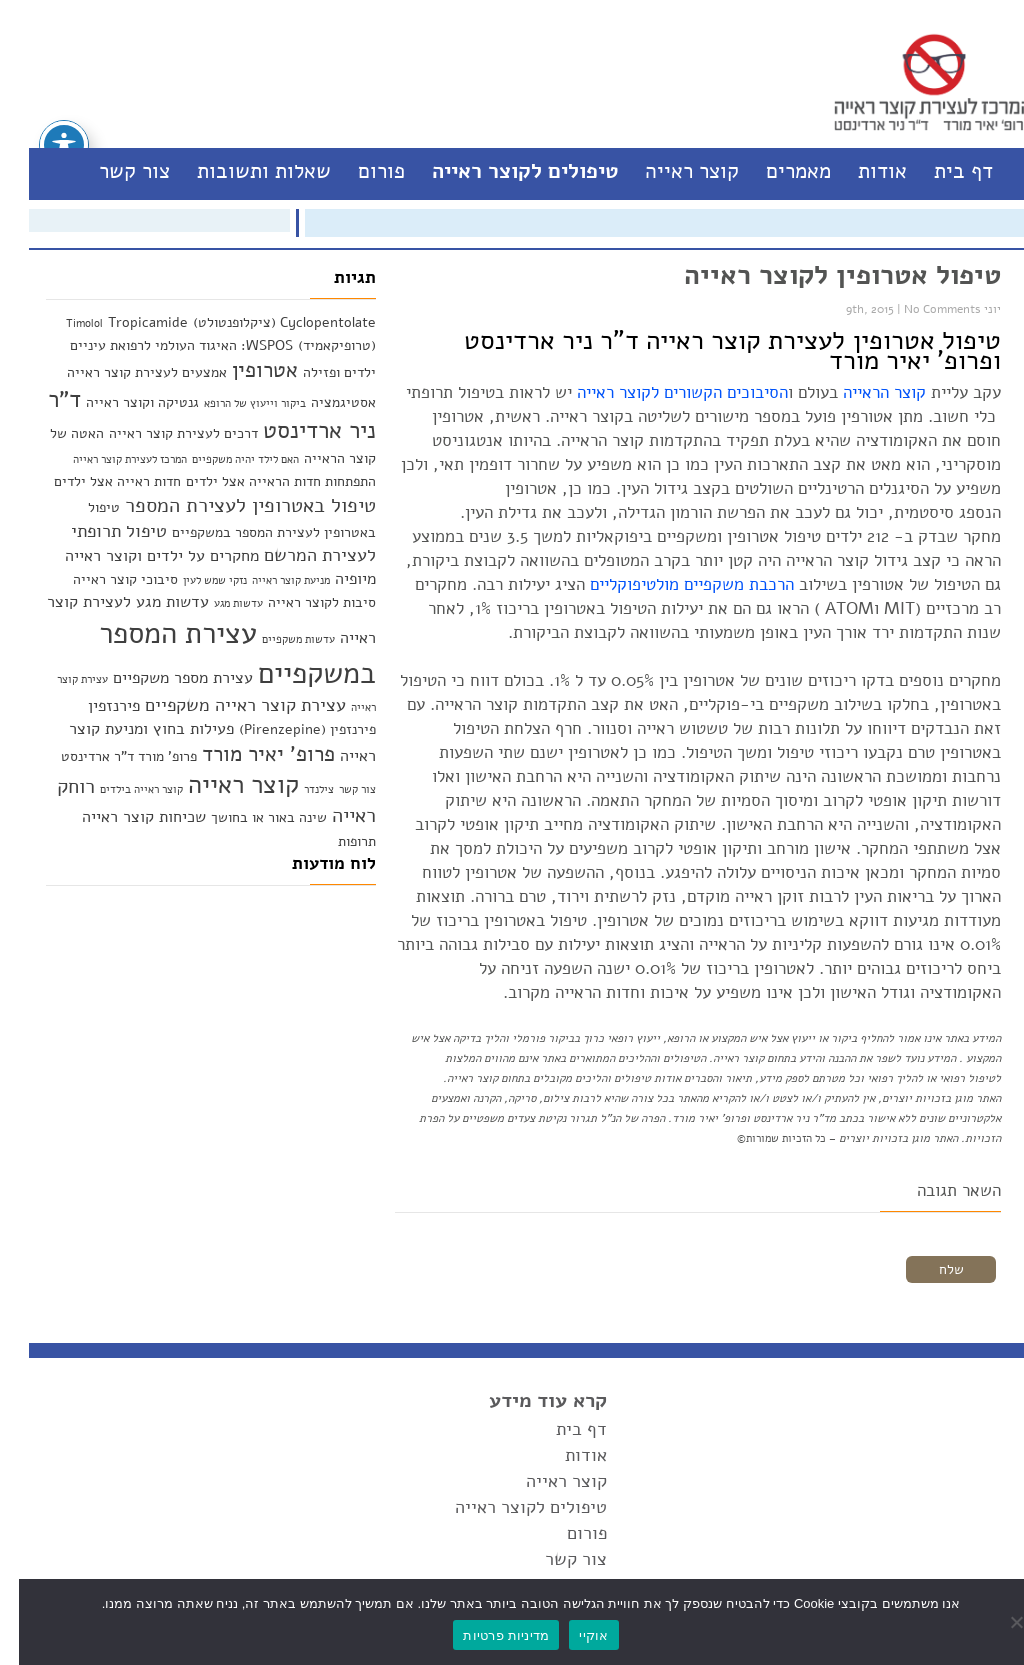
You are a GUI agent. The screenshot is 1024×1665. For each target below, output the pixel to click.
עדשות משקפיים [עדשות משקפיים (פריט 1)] (279, 639)
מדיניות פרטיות (487, 1635)
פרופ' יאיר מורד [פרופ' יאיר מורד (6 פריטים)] (249, 754)
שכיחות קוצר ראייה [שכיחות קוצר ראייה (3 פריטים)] (125, 816)
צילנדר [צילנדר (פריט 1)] (300, 789)
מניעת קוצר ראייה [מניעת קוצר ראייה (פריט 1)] (272, 580)
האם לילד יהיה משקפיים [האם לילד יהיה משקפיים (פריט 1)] (226, 459)
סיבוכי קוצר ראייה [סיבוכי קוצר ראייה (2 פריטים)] (106, 579)
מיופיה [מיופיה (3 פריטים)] (336, 578)
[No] (999, 1622)
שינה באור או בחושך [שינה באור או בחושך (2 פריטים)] (250, 817)
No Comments (923, 309)
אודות (863, 171)
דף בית (944, 171)
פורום (362, 171)
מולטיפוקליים (615, 584)
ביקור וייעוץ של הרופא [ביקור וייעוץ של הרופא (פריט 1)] (236, 403)
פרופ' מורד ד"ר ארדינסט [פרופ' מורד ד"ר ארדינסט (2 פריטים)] (110, 756)
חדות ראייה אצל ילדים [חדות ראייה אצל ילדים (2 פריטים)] (98, 481)
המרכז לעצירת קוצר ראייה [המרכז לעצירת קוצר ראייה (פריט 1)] (111, 459)
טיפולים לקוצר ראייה (506, 171)
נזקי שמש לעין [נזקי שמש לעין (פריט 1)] (196, 580)
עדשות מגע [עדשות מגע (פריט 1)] (219, 603)
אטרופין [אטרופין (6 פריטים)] (246, 370)
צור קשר (115, 171)
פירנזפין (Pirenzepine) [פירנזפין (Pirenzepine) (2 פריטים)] (288, 729)
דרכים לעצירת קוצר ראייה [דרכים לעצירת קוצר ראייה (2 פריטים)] (164, 433)
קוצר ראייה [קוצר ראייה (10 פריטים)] (224, 785)
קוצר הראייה (865, 392)
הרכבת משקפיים (720, 584)
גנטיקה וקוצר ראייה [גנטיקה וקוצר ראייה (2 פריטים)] (123, 402)
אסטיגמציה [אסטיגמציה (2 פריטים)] (324, 402)
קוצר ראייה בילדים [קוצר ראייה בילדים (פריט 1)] (122, 789)
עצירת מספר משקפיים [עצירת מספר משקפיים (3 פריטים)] (164, 677)
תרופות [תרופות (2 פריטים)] (338, 841)
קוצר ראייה (673, 171)
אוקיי (574, 1635)
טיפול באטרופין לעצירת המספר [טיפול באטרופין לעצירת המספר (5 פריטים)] (231, 505)
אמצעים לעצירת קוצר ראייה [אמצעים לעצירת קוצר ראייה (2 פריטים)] (128, 372)
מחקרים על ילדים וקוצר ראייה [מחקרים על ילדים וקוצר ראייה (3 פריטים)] (143, 555)
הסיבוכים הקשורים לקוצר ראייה (661, 392)
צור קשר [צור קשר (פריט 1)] (338, 789)
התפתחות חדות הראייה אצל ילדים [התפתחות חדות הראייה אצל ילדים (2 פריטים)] (262, 481)
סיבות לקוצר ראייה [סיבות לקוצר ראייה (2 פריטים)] (303, 602)
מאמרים (779, 171)
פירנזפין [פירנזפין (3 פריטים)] (95, 705)
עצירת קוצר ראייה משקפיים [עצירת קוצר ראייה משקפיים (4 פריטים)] (226, 705)
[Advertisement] (192, 1021)
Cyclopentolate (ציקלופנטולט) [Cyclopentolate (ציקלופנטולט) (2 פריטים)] (265, 322)
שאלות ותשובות (245, 171)
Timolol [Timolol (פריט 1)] (65, 323)
